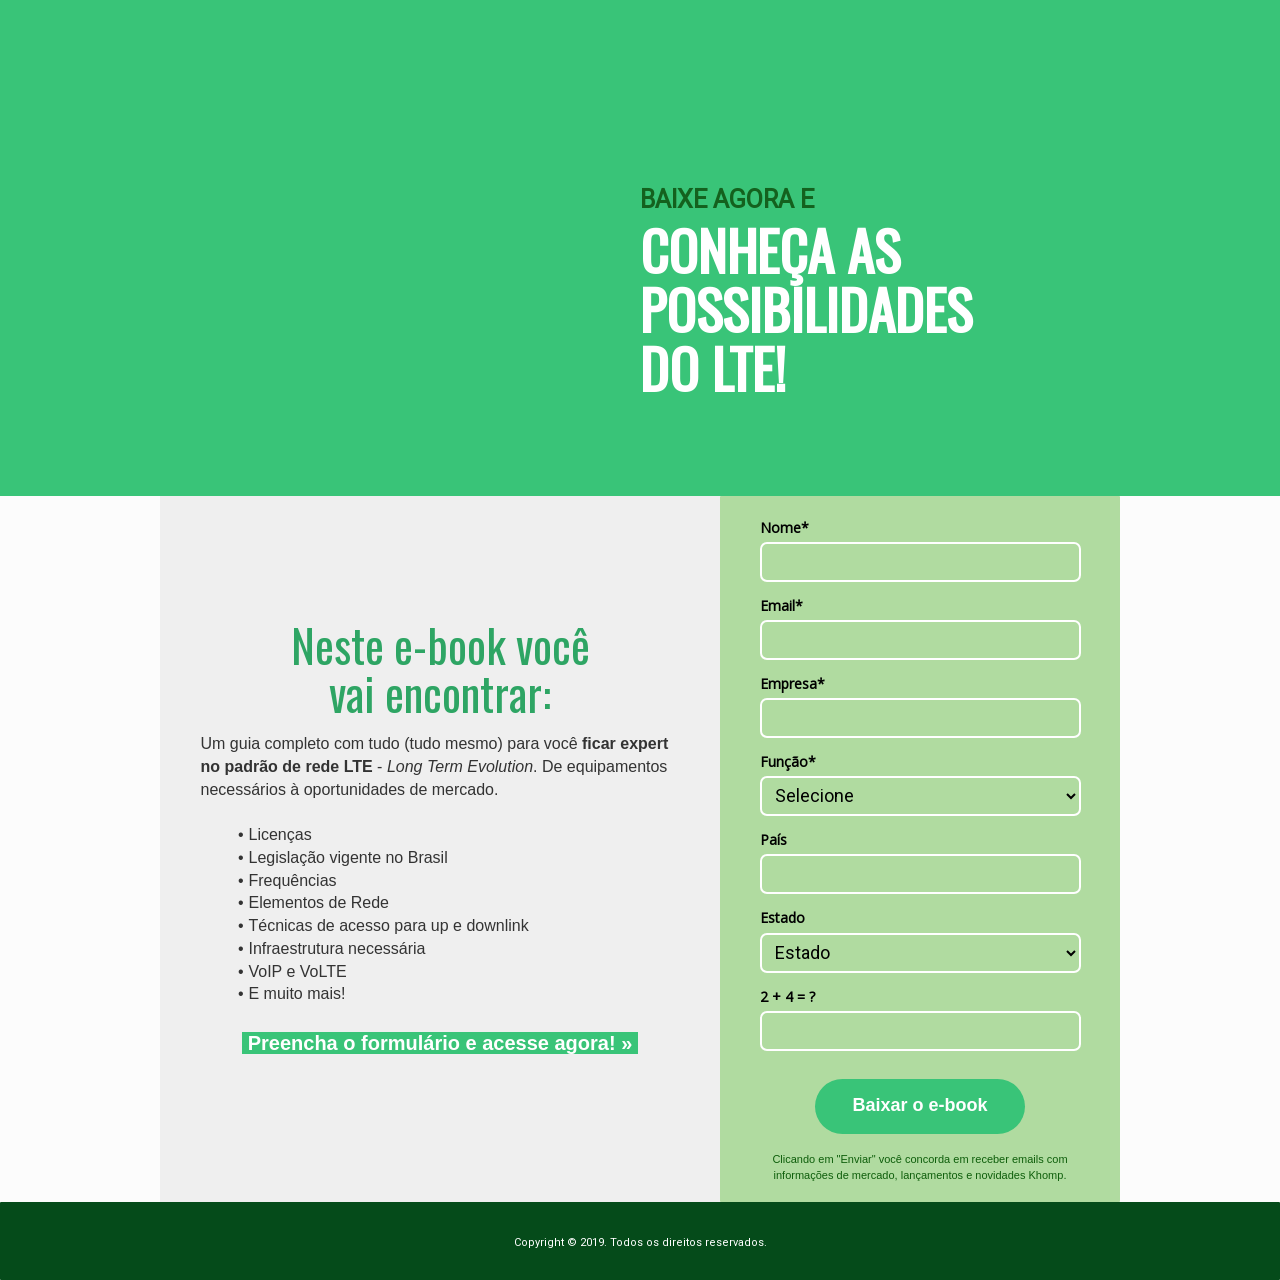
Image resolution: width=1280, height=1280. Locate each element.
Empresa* (792, 684)
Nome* (784, 528)
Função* (788, 762)
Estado (782, 918)
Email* (781, 606)
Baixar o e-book (919, 1105)
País (773, 840)
